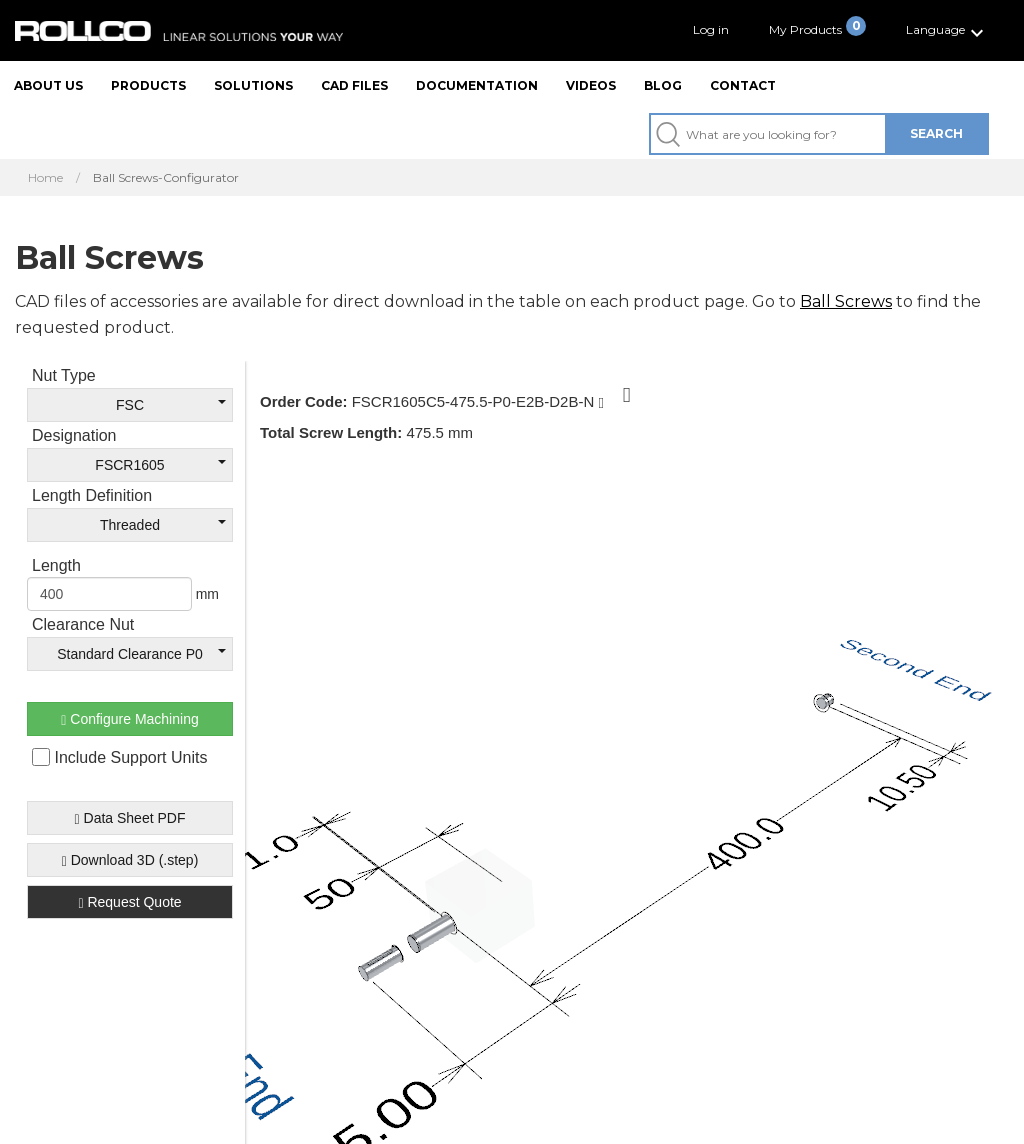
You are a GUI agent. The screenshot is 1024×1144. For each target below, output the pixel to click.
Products (148, 85)
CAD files (354, 85)
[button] (947, 30)
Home (45, 178)
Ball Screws (846, 301)
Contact (743, 85)
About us (48, 85)
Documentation (477, 85)
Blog (663, 85)
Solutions (253, 85)
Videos (591, 85)
